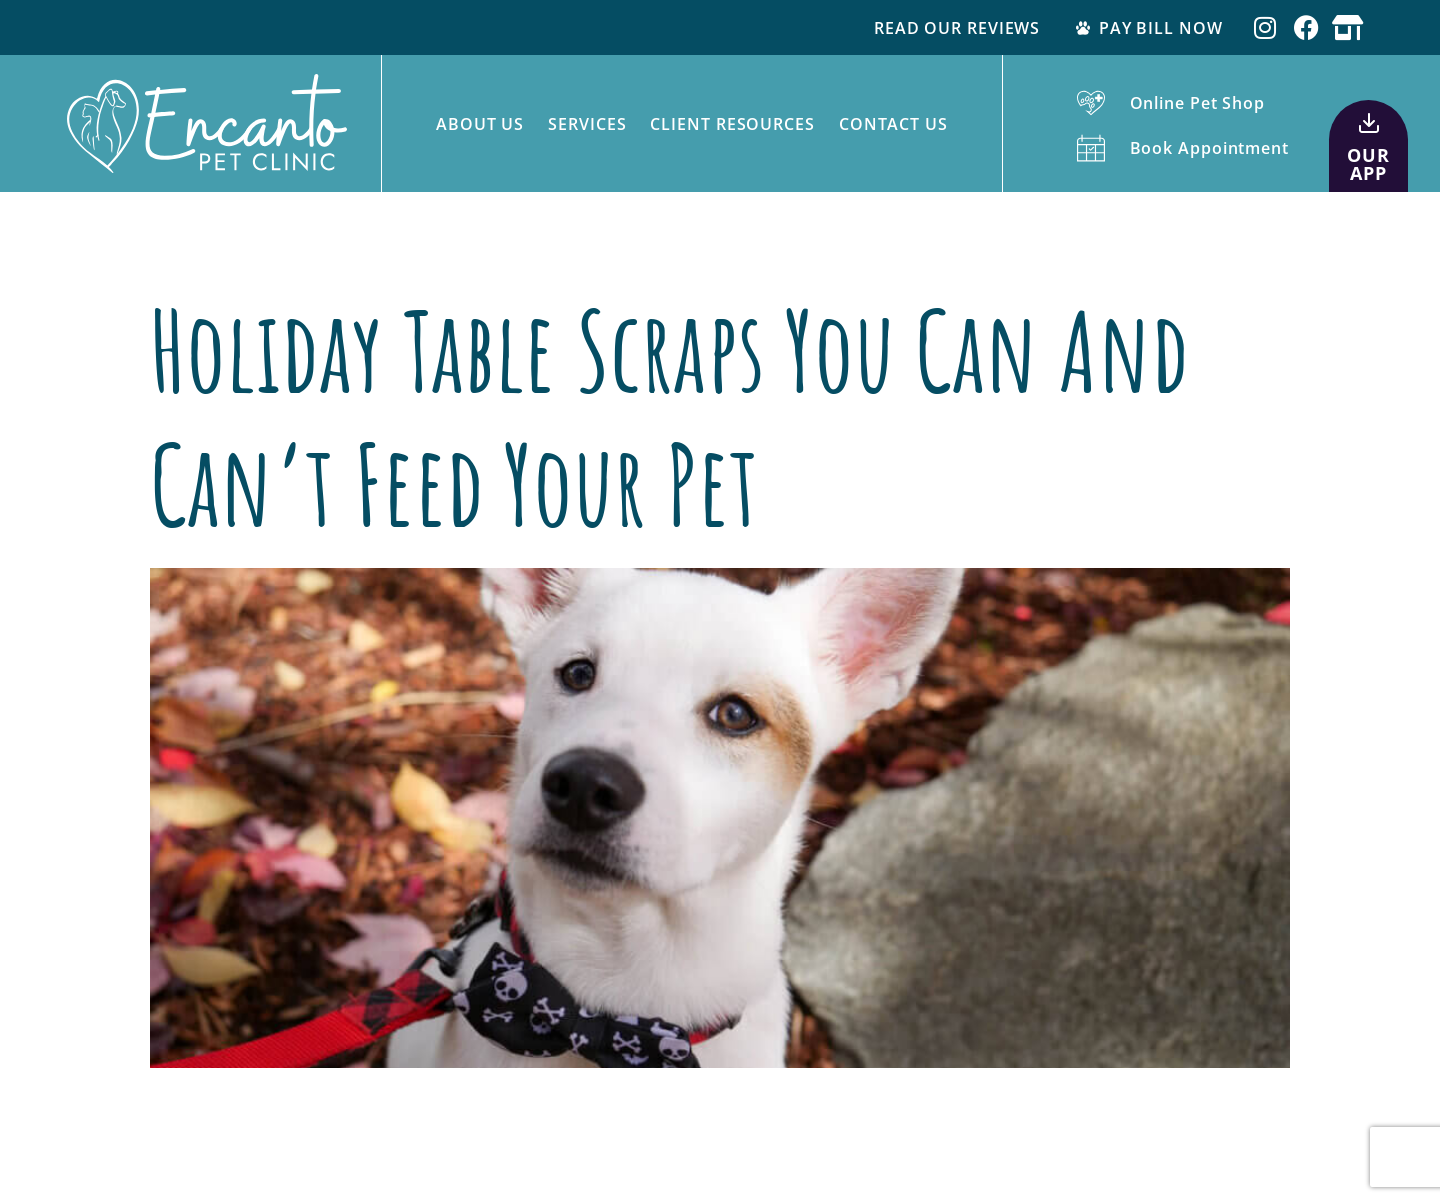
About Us (480, 124)
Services (587, 124)
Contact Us (893, 124)
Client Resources (732, 124)
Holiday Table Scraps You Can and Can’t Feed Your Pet (669, 416)
